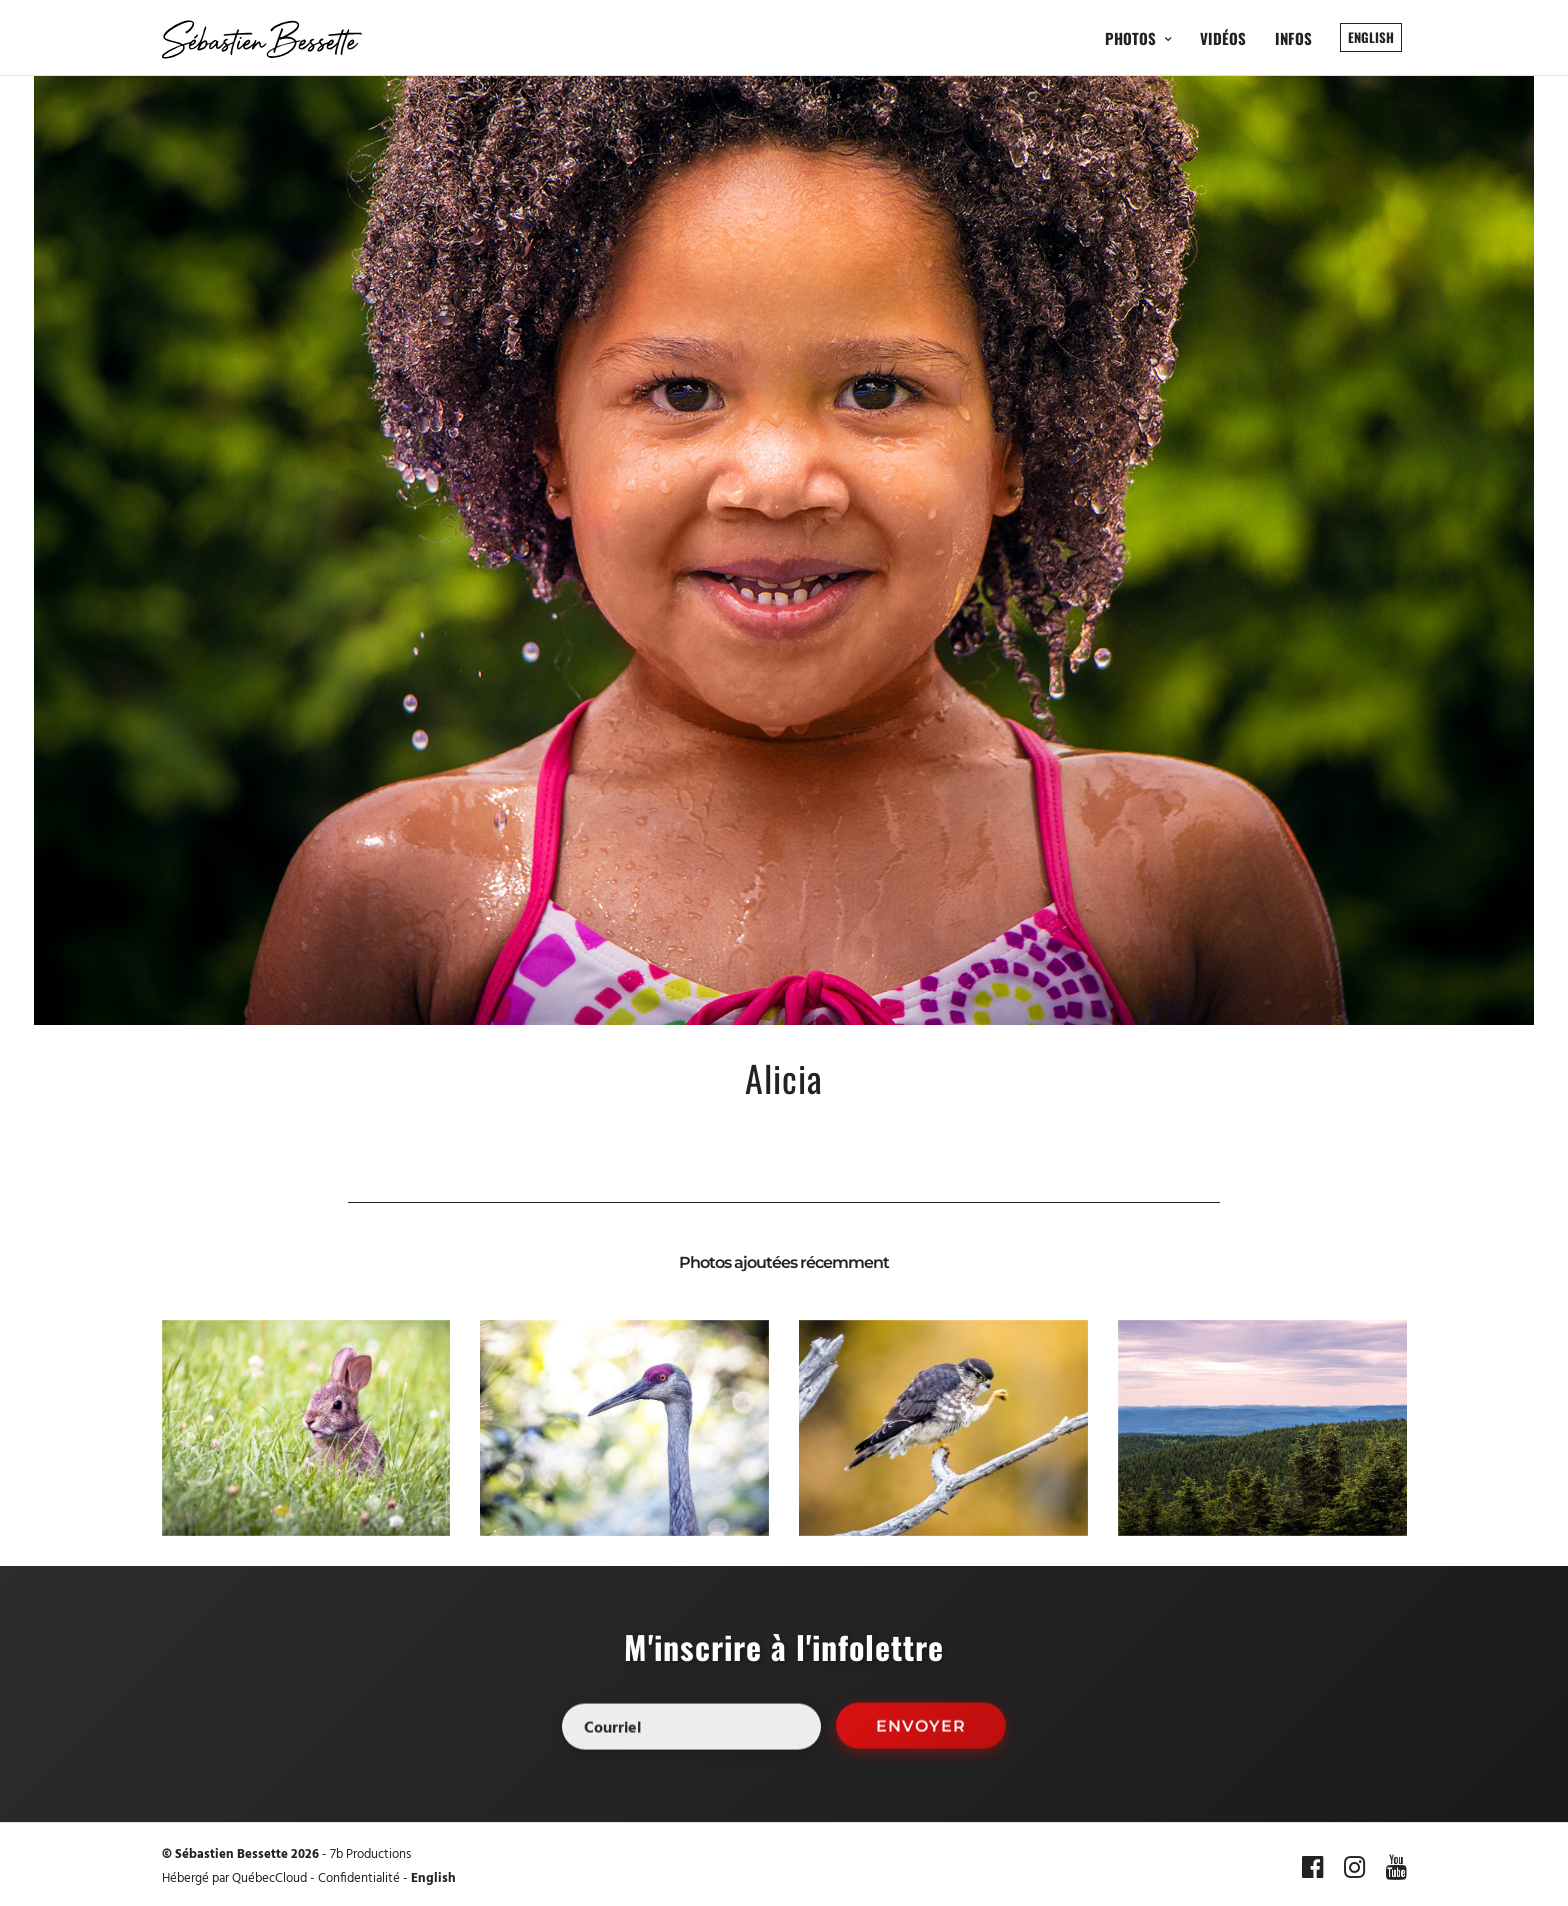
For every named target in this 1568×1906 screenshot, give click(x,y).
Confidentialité (359, 1878)
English (433, 1878)
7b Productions (370, 1854)
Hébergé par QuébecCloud (234, 1878)
